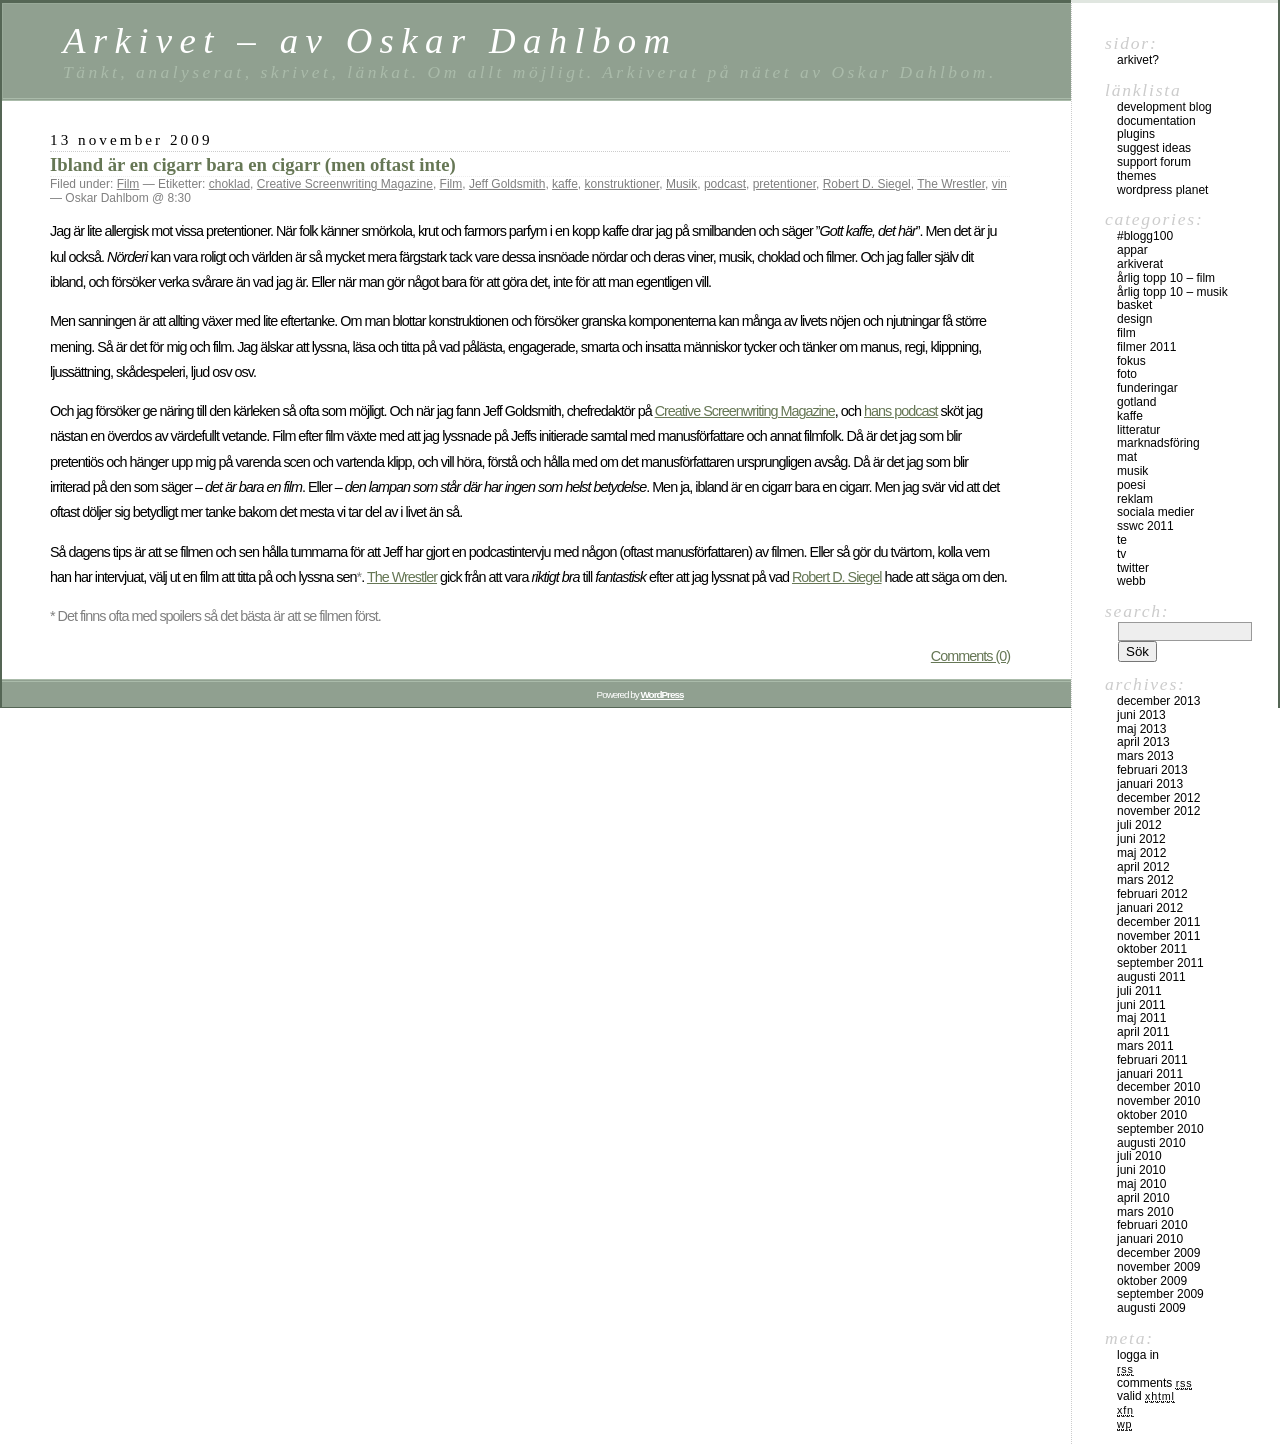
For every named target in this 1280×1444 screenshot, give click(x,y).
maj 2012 (1141, 853)
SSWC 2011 (1145, 526)
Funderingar (1147, 388)
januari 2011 (1150, 1074)
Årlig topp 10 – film (1166, 278)
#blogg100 (1145, 236)
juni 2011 (1141, 1005)
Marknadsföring (1158, 443)
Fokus (1131, 361)
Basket (1134, 305)
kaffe (565, 184)
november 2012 (1158, 811)
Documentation (1156, 121)
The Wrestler (951, 184)
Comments (1154, 1383)
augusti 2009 (1151, 1308)
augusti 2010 (1151, 1143)
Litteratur (1138, 430)
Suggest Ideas (1154, 148)
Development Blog (1164, 107)
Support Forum (1154, 162)
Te (1122, 540)
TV (1121, 554)
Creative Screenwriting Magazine (345, 184)
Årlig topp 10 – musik (1172, 292)
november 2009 (1158, 1267)
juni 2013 (1141, 715)
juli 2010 (1139, 1156)
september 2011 (1160, 963)
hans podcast (901, 411)
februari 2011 (1152, 1060)
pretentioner (784, 184)
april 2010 (1143, 1198)
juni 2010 (1141, 1170)
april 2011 (1143, 1032)
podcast (725, 184)
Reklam (1135, 499)
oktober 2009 (1152, 1281)
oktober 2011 (1152, 949)
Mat (1127, 457)
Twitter (1133, 568)
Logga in (1138, 1355)
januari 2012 (1150, 908)
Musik (681, 184)
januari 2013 (1150, 784)
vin (999, 184)
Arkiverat (1140, 264)
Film (128, 184)
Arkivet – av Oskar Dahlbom (370, 40)
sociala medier (1155, 512)
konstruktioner (622, 184)
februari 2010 (1152, 1225)
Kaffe (1130, 416)
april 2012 (1143, 867)
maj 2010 (1141, 1184)
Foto (1127, 374)
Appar (1132, 250)
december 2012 (1158, 798)
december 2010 (1158, 1087)
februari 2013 (1152, 770)
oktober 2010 (1152, 1115)
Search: (1137, 611)
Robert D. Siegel (867, 184)
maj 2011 (1141, 1018)
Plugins (1136, 134)
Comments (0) (970, 656)
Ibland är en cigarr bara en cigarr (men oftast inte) (253, 164)
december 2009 (1158, 1253)
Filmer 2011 (1146, 347)
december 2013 (1158, 701)
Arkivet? (1138, 60)
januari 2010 (1150, 1239)
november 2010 (1158, 1101)
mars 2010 (1145, 1212)
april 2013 (1143, 742)
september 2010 (1160, 1129)
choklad (229, 184)
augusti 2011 (1151, 977)
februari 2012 (1152, 894)
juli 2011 (1139, 991)
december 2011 (1158, 922)
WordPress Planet (1162, 190)
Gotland (1136, 402)
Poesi (1131, 485)
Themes (1136, 176)
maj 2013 (1141, 729)
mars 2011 (1145, 1046)
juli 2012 (1139, 825)
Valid (1146, 1396)
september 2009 (1160, 1294)
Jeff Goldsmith (507, 184)
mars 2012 (1145, 880)
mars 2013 (1145, 756)
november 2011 (1158, 936)
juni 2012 (1141, 839)
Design (1134, 319)
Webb (1131, 581)
